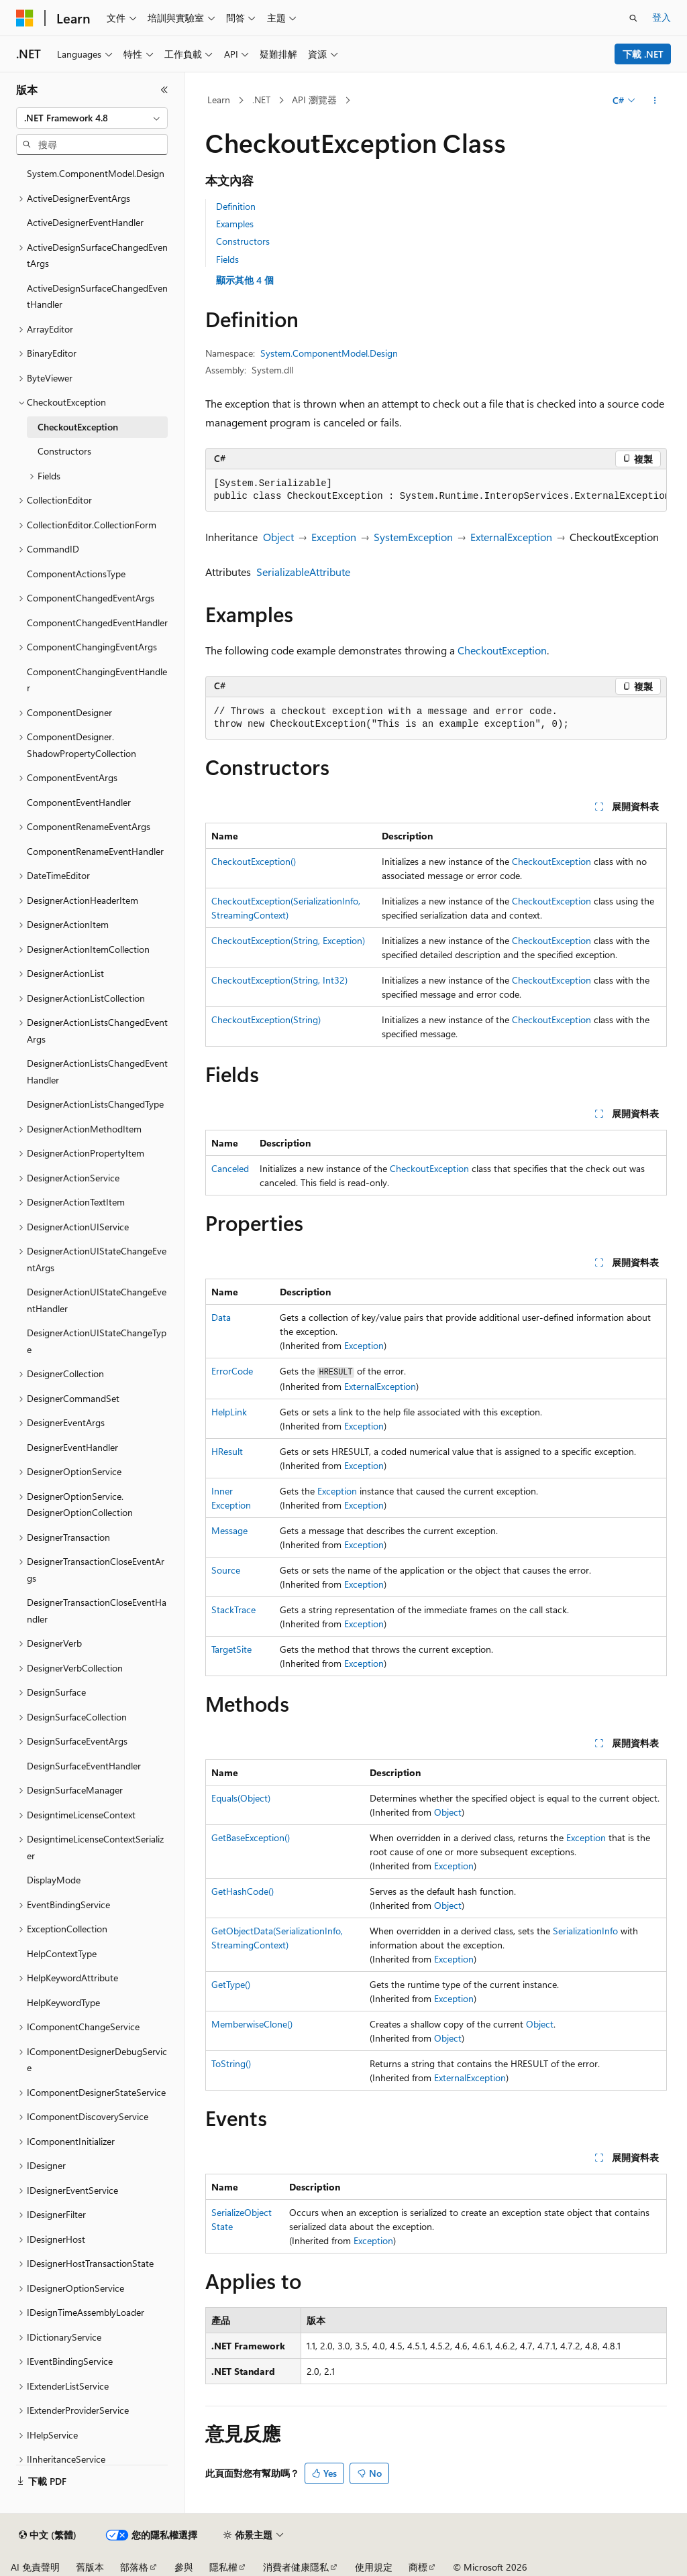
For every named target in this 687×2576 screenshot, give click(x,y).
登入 (661, 17)
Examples (235, 223)
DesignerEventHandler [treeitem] (72, 1447)
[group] (436, 490)
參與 (183, 2567)
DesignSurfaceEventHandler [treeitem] (84, 1765)
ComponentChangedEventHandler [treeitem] (97, 622)
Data (221, 1317)
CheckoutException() (253, 861)
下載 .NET (643, 54)
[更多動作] (654, 100)
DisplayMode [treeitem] (54, 1879)
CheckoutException (502, 650)
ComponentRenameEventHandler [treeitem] (95, 851)
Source (225, 1570)
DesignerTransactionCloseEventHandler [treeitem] (96, 1610)
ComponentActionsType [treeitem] (76, 573)
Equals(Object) (240, 1798)
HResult (227, 1451)
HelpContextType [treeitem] (62, 1953)
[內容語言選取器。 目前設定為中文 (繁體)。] (48, 2535)
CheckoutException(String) (266, 1019)
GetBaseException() (250, 1837)
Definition (236, 206)
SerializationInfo (585, 1930)
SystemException (413, 537)
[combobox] (92, 118)
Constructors (243, 241)
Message (229, 1530)
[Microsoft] (25, 18)
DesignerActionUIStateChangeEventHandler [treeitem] (96, 1300)
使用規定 (373, 2567)
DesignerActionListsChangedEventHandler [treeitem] (97, 1071)
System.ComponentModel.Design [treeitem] (95, 173)
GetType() (230, 1984)
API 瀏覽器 (314, 99)
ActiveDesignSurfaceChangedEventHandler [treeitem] (97, 296)
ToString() (231, 2063)
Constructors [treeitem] (64, 451)
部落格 (134, 2567)
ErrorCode (232, 1370)
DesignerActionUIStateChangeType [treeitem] (96, 1341)
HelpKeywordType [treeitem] (63, 2002)
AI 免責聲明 (35, 2567)
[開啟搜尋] (633, 18)
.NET (261, 99)
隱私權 (223, 2567)
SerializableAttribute (303, 572)
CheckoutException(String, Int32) (279, 980)
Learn (218, 99)
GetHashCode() (242, 1891)
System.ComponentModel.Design (329, 353)
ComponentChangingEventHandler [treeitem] (97, 680)
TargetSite (231, 1649)
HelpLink (229, 1411)
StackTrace (233, 1609)
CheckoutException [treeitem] (78, 426)
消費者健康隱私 (296, 2567)
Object (278, 537)
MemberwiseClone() (252, 2023)
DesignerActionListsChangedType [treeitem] (95, 1104)
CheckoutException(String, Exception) (288, 940)
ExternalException (511, 537)
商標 (418, 2567)
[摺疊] (164, 90)
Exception (333, 537)
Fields (227, 259)
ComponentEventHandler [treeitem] (79, 802)
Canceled (230, 1168)
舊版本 (90, 2567)
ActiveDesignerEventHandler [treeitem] (85, 222)
